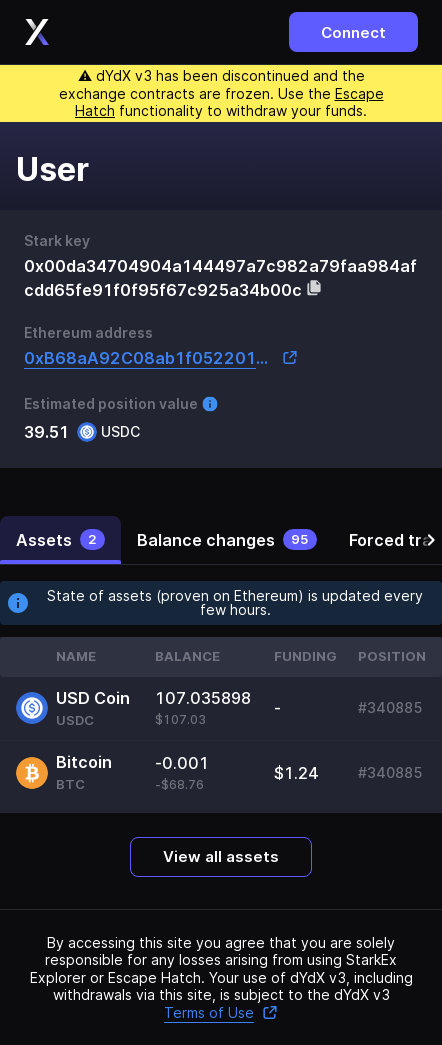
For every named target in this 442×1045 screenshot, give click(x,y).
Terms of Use (221, 1012)
